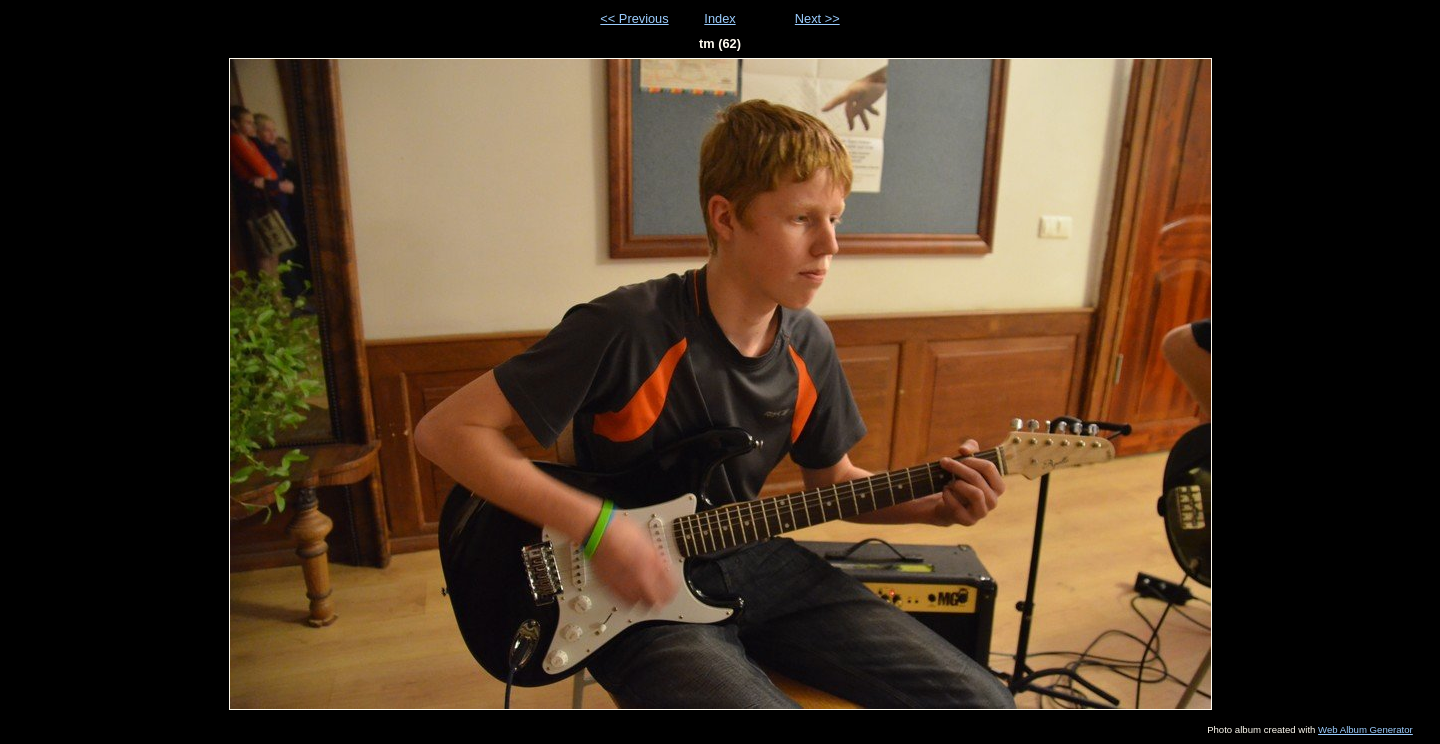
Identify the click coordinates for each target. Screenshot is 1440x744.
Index (719, 18)
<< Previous (634, 18)
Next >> (817, 18)
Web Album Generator (1365, 729)
